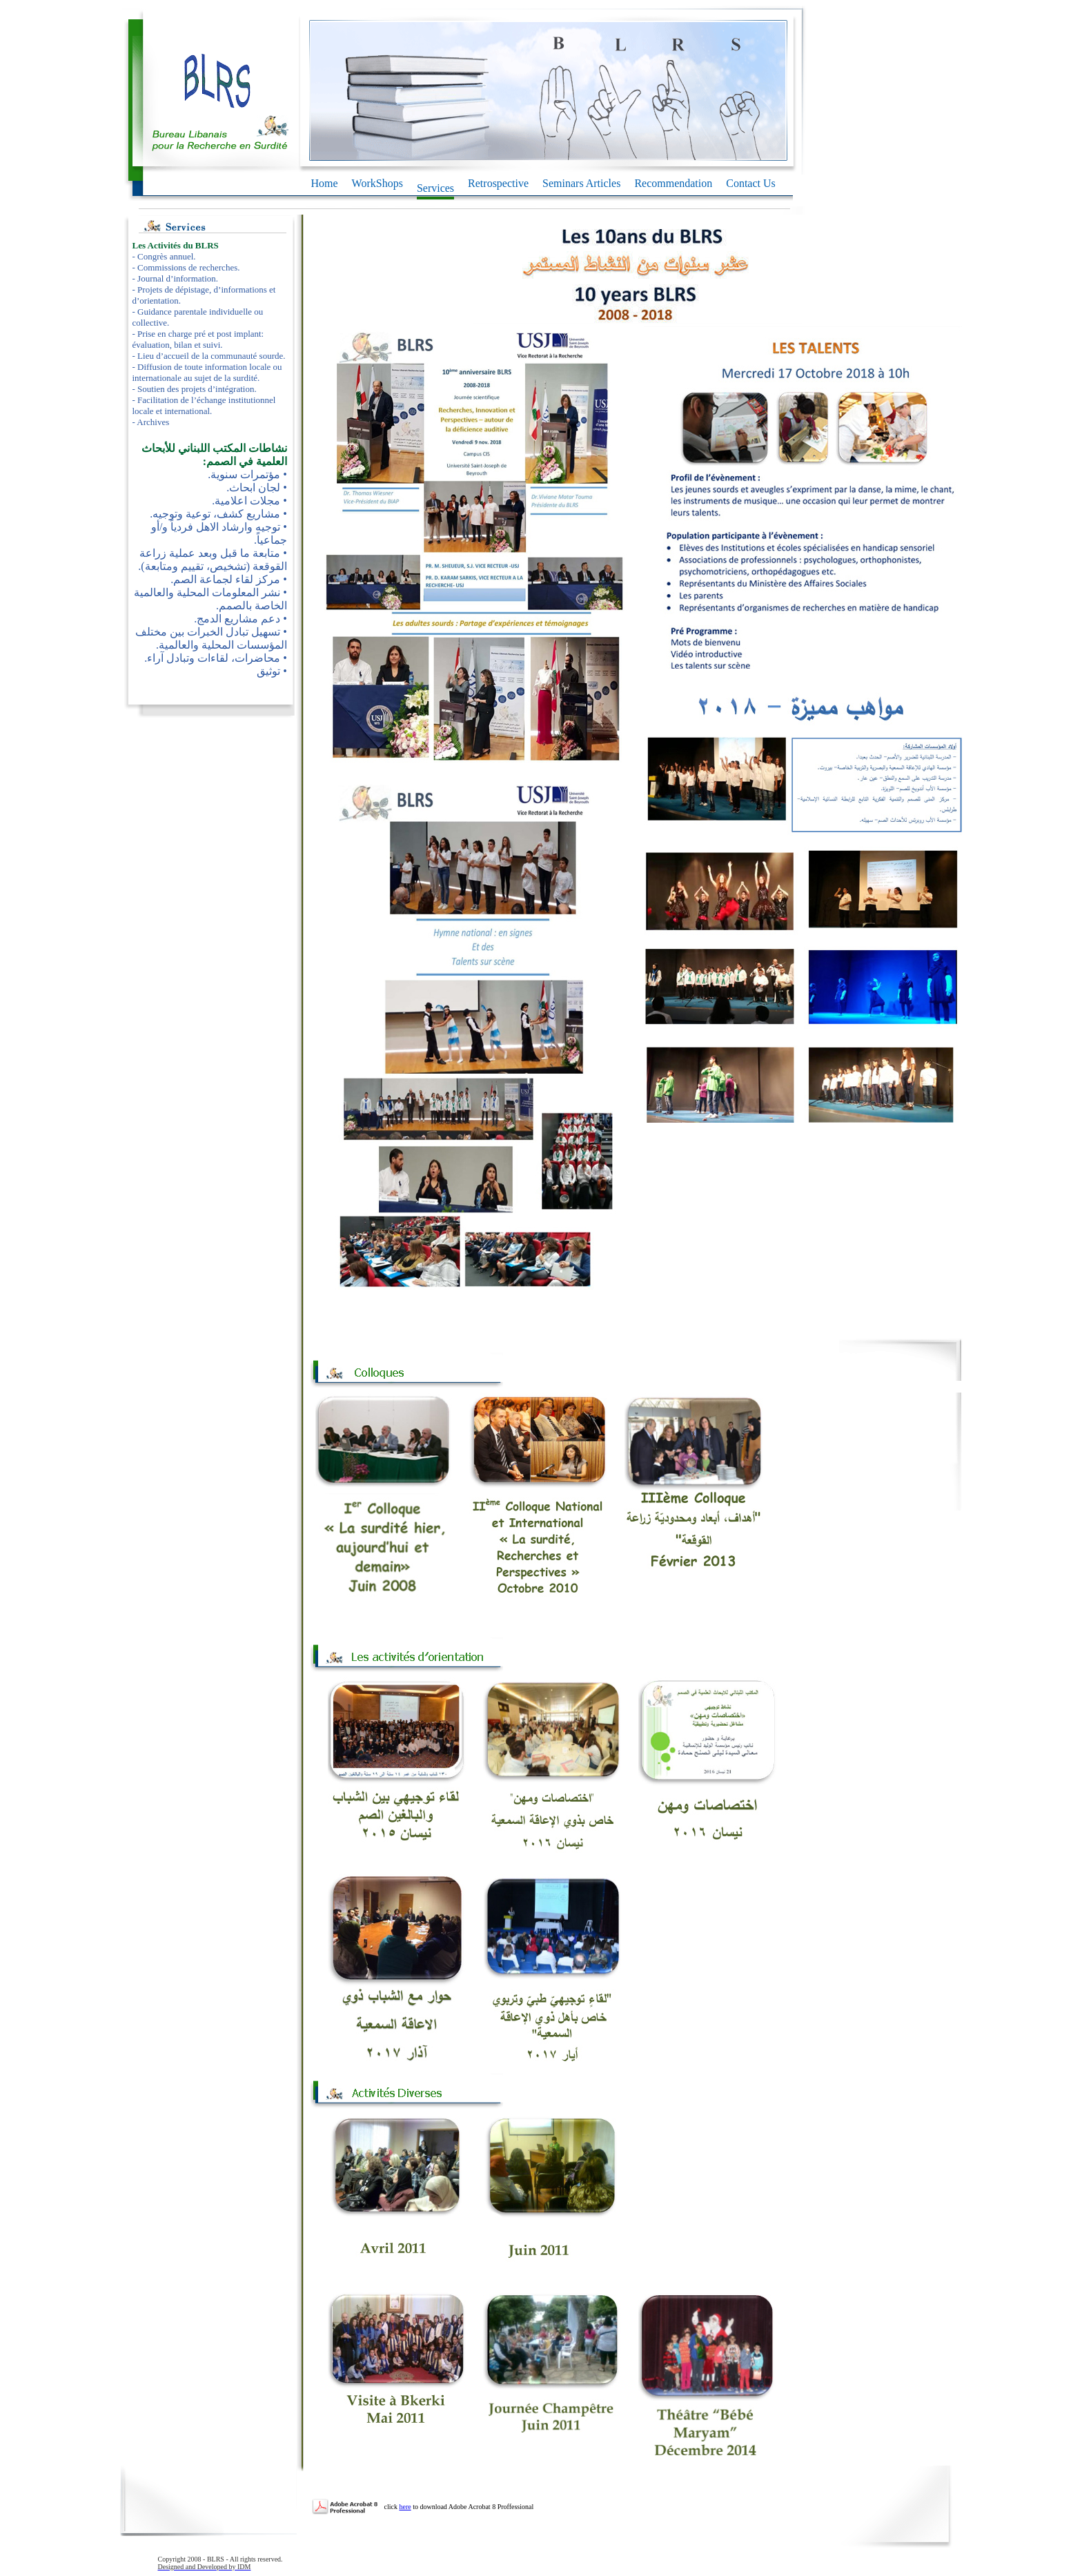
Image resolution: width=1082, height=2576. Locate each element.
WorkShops (377, 183)
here (405, 2506)
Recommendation (673, 183)
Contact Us (751, 183)
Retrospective (498, 183)
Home (324, 183)
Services (435, 189)
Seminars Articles (581, 183)
